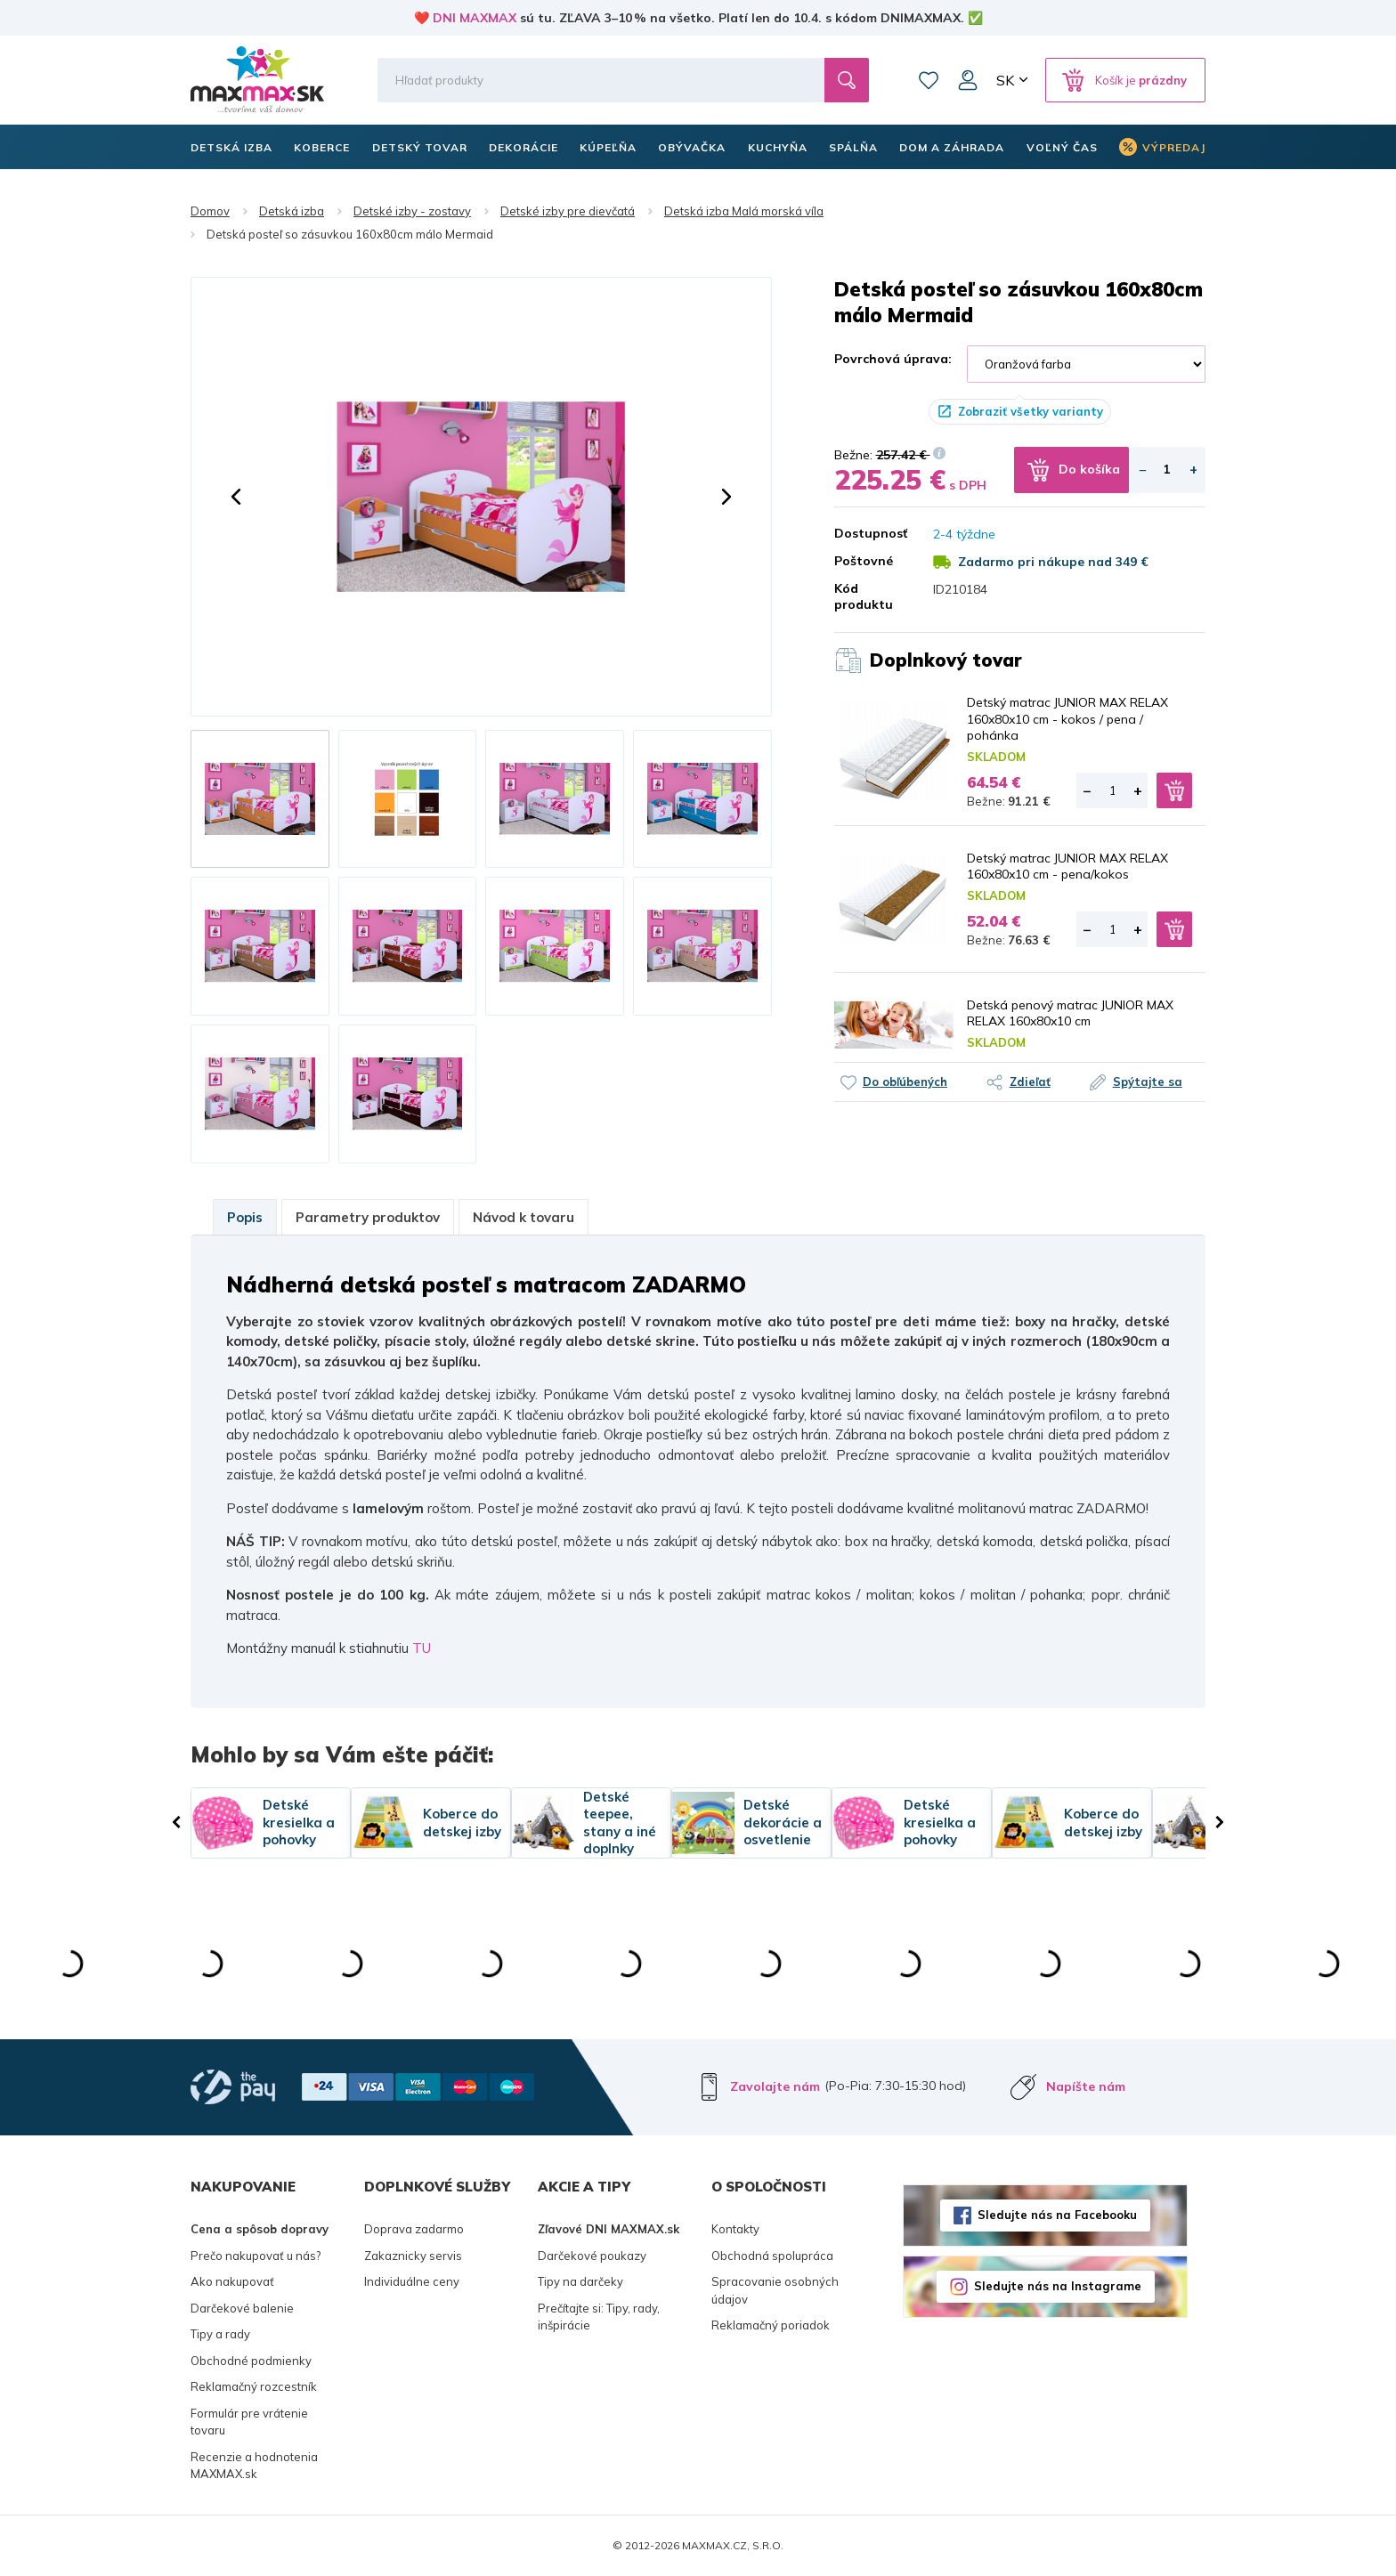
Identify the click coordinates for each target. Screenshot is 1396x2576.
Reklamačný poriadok (770, 2325)
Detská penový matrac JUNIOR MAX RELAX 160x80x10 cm (1070, 1013)
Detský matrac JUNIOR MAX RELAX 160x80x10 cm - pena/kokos (1067, 866)
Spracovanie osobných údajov (775, 2290)
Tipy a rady (220, 2334)
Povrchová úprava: (893, 359)
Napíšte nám (1085, 2086)
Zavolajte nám (775, 2086)
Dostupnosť (870, 533)
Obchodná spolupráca (772, 2255)
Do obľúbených (905, 1081)
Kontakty (735, 2229)
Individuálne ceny (411, 2281)
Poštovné (863, 561)
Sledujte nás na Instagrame (1057, 2286)
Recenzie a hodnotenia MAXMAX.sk (254, 2466)
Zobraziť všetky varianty (1030, 411)
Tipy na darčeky (580, 2281)
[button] (236, 496)
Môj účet (968, 80)
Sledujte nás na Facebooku (1057, 2214)
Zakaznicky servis (413, 2255)
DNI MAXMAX (474, 18)
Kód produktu (863, 596)
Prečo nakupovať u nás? (256, 2255)
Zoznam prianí (928, 80)
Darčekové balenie (242, 2308)
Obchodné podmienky (251, 2360)
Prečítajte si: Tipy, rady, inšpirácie (599, 2317)
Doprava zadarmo (414, 2229)
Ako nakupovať (232, 2281)
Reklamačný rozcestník (254, 2386)
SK (1005, 80)
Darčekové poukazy (592, 2255)
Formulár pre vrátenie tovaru (249, 2422)
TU (421, 1648)
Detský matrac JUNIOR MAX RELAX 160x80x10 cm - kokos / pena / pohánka (1067, 718)
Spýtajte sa (1147, 1081)
